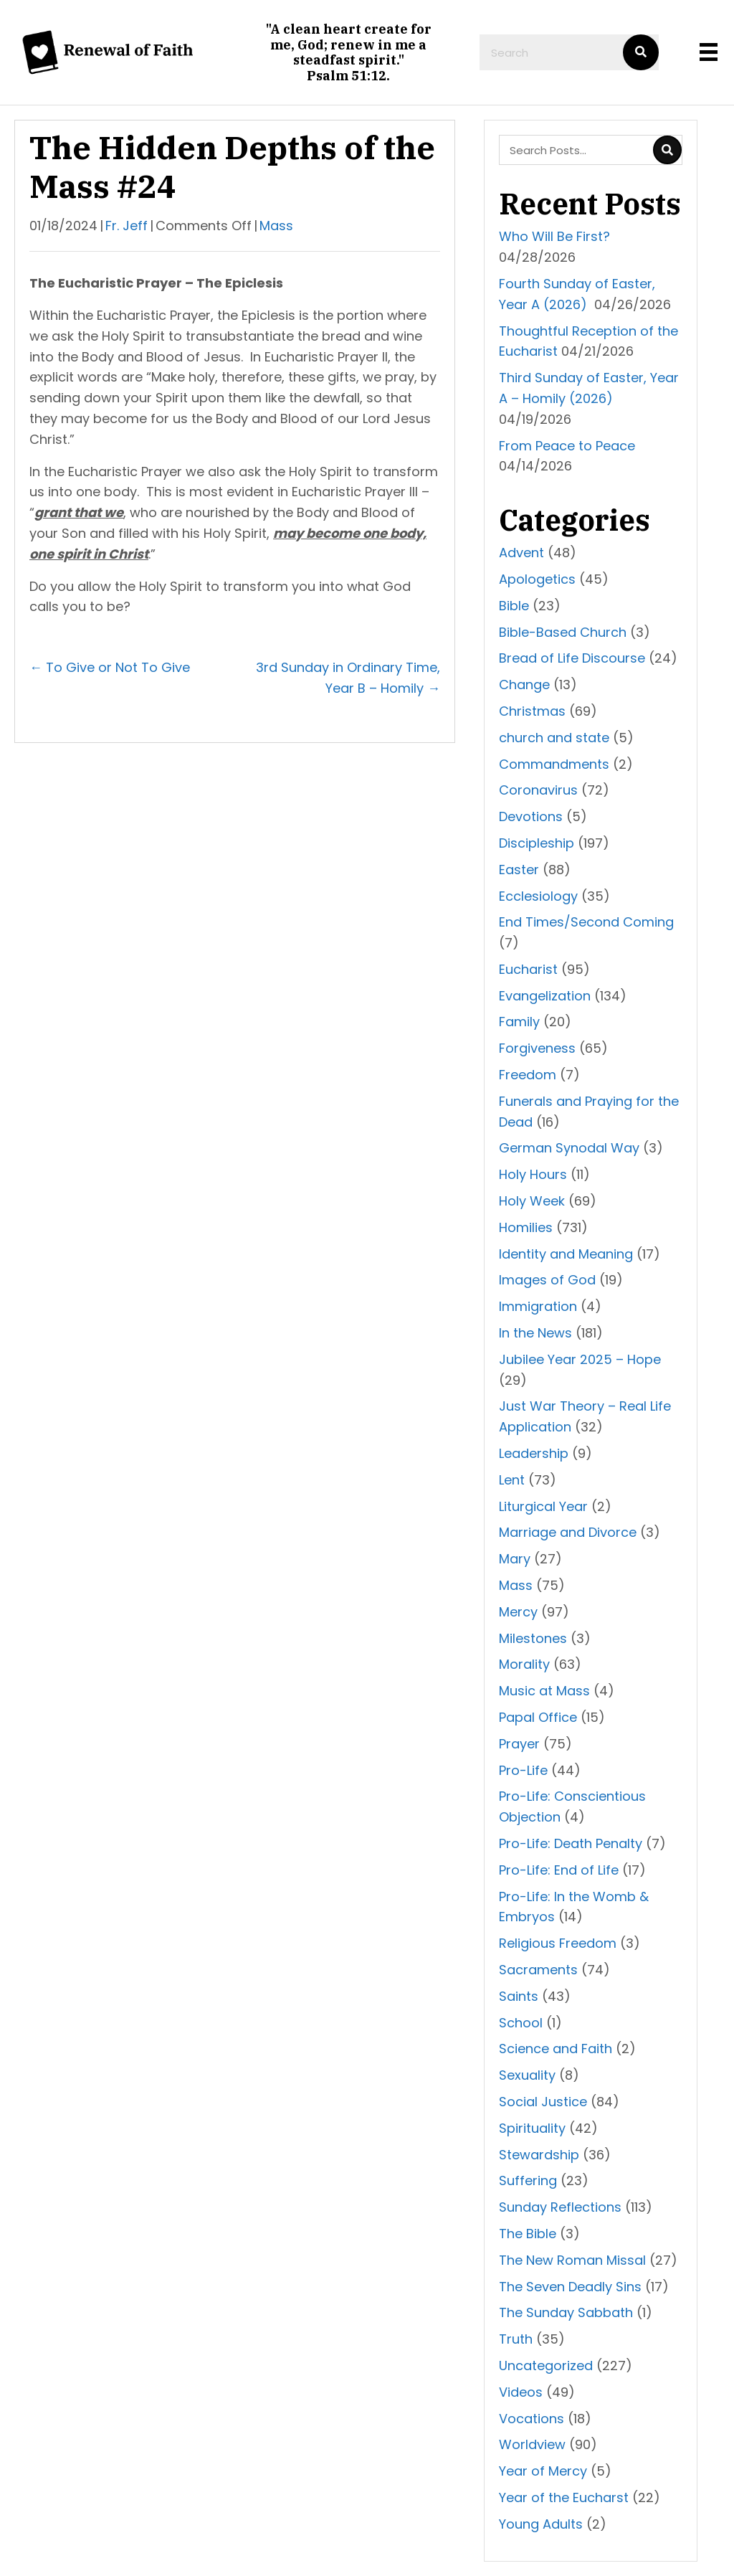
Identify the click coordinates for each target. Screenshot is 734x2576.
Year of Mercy (543, 2471)
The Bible (527, 2234)
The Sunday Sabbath (566, 2312)
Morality (524, 1664)
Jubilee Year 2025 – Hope (580, 1359)
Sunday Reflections (560, 2207)
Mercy (518, 1612)
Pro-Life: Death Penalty (570, 1843)
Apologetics (537, 579)
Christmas (532, 711)
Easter (519, 870)
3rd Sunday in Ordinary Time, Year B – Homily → (348, 677)
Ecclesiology (538, 896)
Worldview (532, 2444)
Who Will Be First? (554, 236)
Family (519, 1022)
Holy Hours (533, 1174)
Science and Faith (555, 2049)
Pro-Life (523, 1770)
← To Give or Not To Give (109, 667)
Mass (276, 226)
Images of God (547, 1280)
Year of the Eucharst (564, 2497)
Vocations (531, 2419)
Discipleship (536, 843)
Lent (512, 1480)
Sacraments (538, 1970)
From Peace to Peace (567, 446)
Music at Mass (544, 1691)
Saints (518, 1996)
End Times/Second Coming (586, 922)
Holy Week (532, 1201)
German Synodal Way (569, 1148)
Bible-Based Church (562, 632)
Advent (521, 553)
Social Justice (543, 2102)
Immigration (538, 1306)
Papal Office (538, 1717)
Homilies (526, 1227)
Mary (514, 1559)
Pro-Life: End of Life (559, 1870)
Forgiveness (537, 1048)
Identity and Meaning (566, 1254)
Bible (514, 606)
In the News (535, 1333)
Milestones (533, 1638)
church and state (554, 738)
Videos (521, 2392)
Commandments (554, 764)
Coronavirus (538, 790)
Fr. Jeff (126, 226)
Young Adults (541, 2524)
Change (524, 684)
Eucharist (528, 969)
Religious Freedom (557, 1943)
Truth (516, 2339)
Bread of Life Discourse (572, 658)
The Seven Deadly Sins (570, 2287)
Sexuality (527, 2075)
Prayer (519, 1744)
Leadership (533, 1453)
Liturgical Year (543, 1506)
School (521, 2023)
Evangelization (545, 996)
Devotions (531, 816)
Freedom (527, 1075)
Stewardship (539, 2155)
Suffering (528, 2180)
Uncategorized (546, 2365)
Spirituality (532, 2128)
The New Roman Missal (572, 2260)
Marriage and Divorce (568, 1532)
